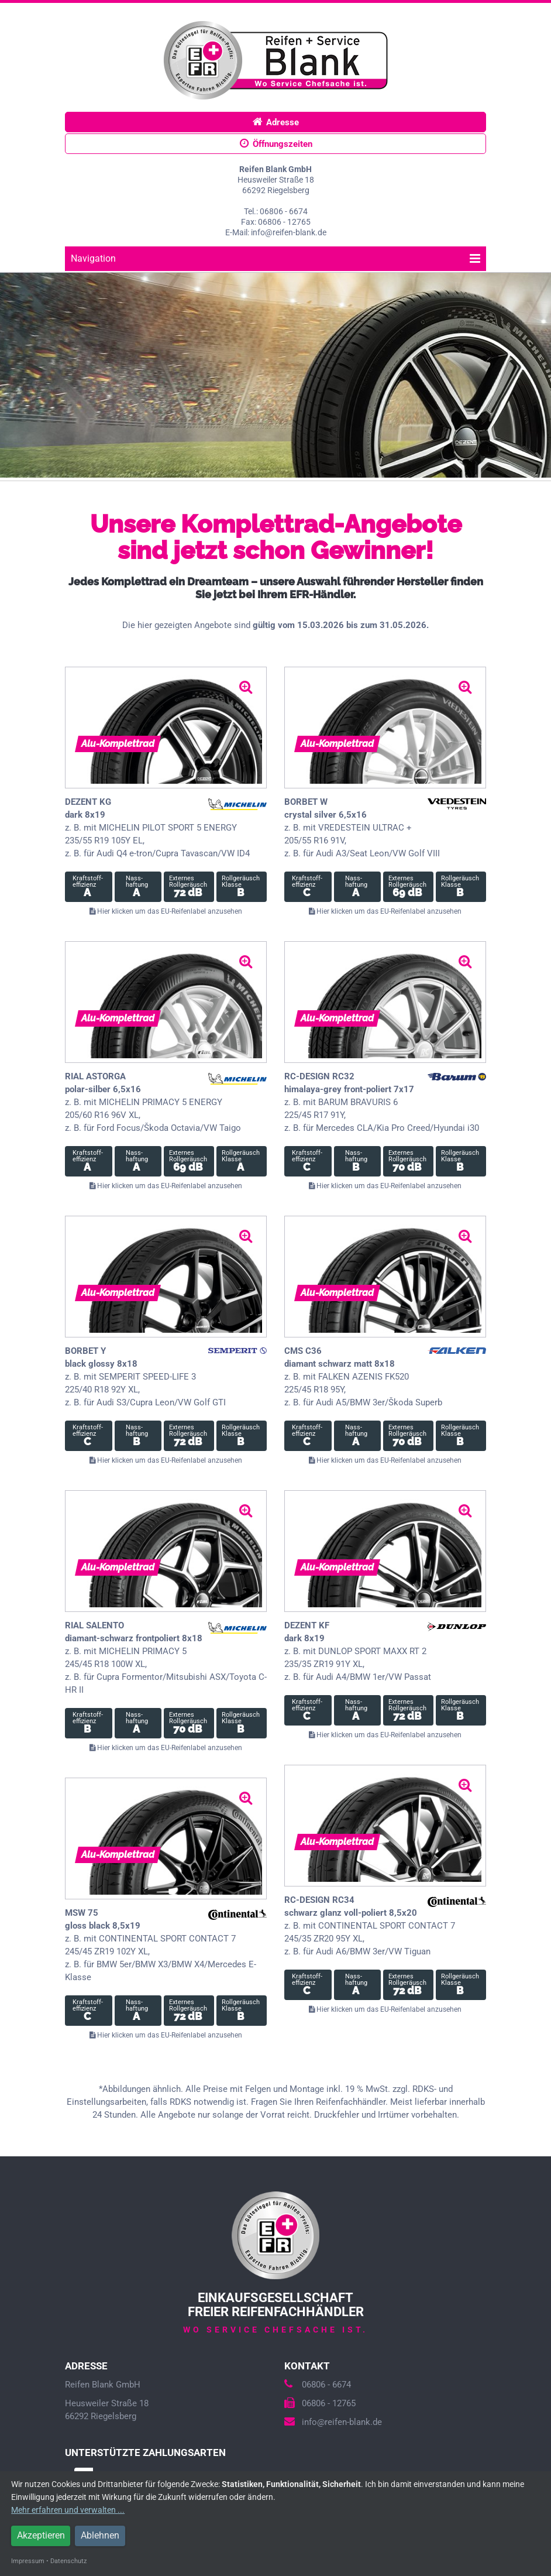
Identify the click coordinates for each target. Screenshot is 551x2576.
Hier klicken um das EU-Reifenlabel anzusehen (165, 911)
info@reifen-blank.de (333, 2422)
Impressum (27, 2561)
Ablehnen (100, 2535)
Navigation (275, 258)
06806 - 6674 (317, 2384)
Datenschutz (68, 2561)
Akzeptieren (41, 2535)
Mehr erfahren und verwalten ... (68, 2510)
